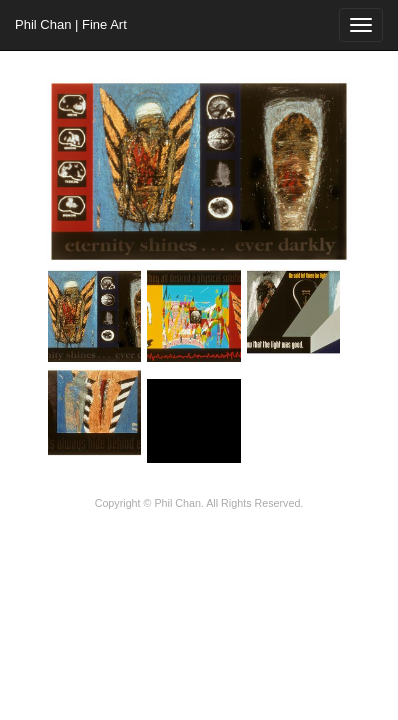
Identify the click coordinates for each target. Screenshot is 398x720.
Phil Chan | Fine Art (71, 24)
